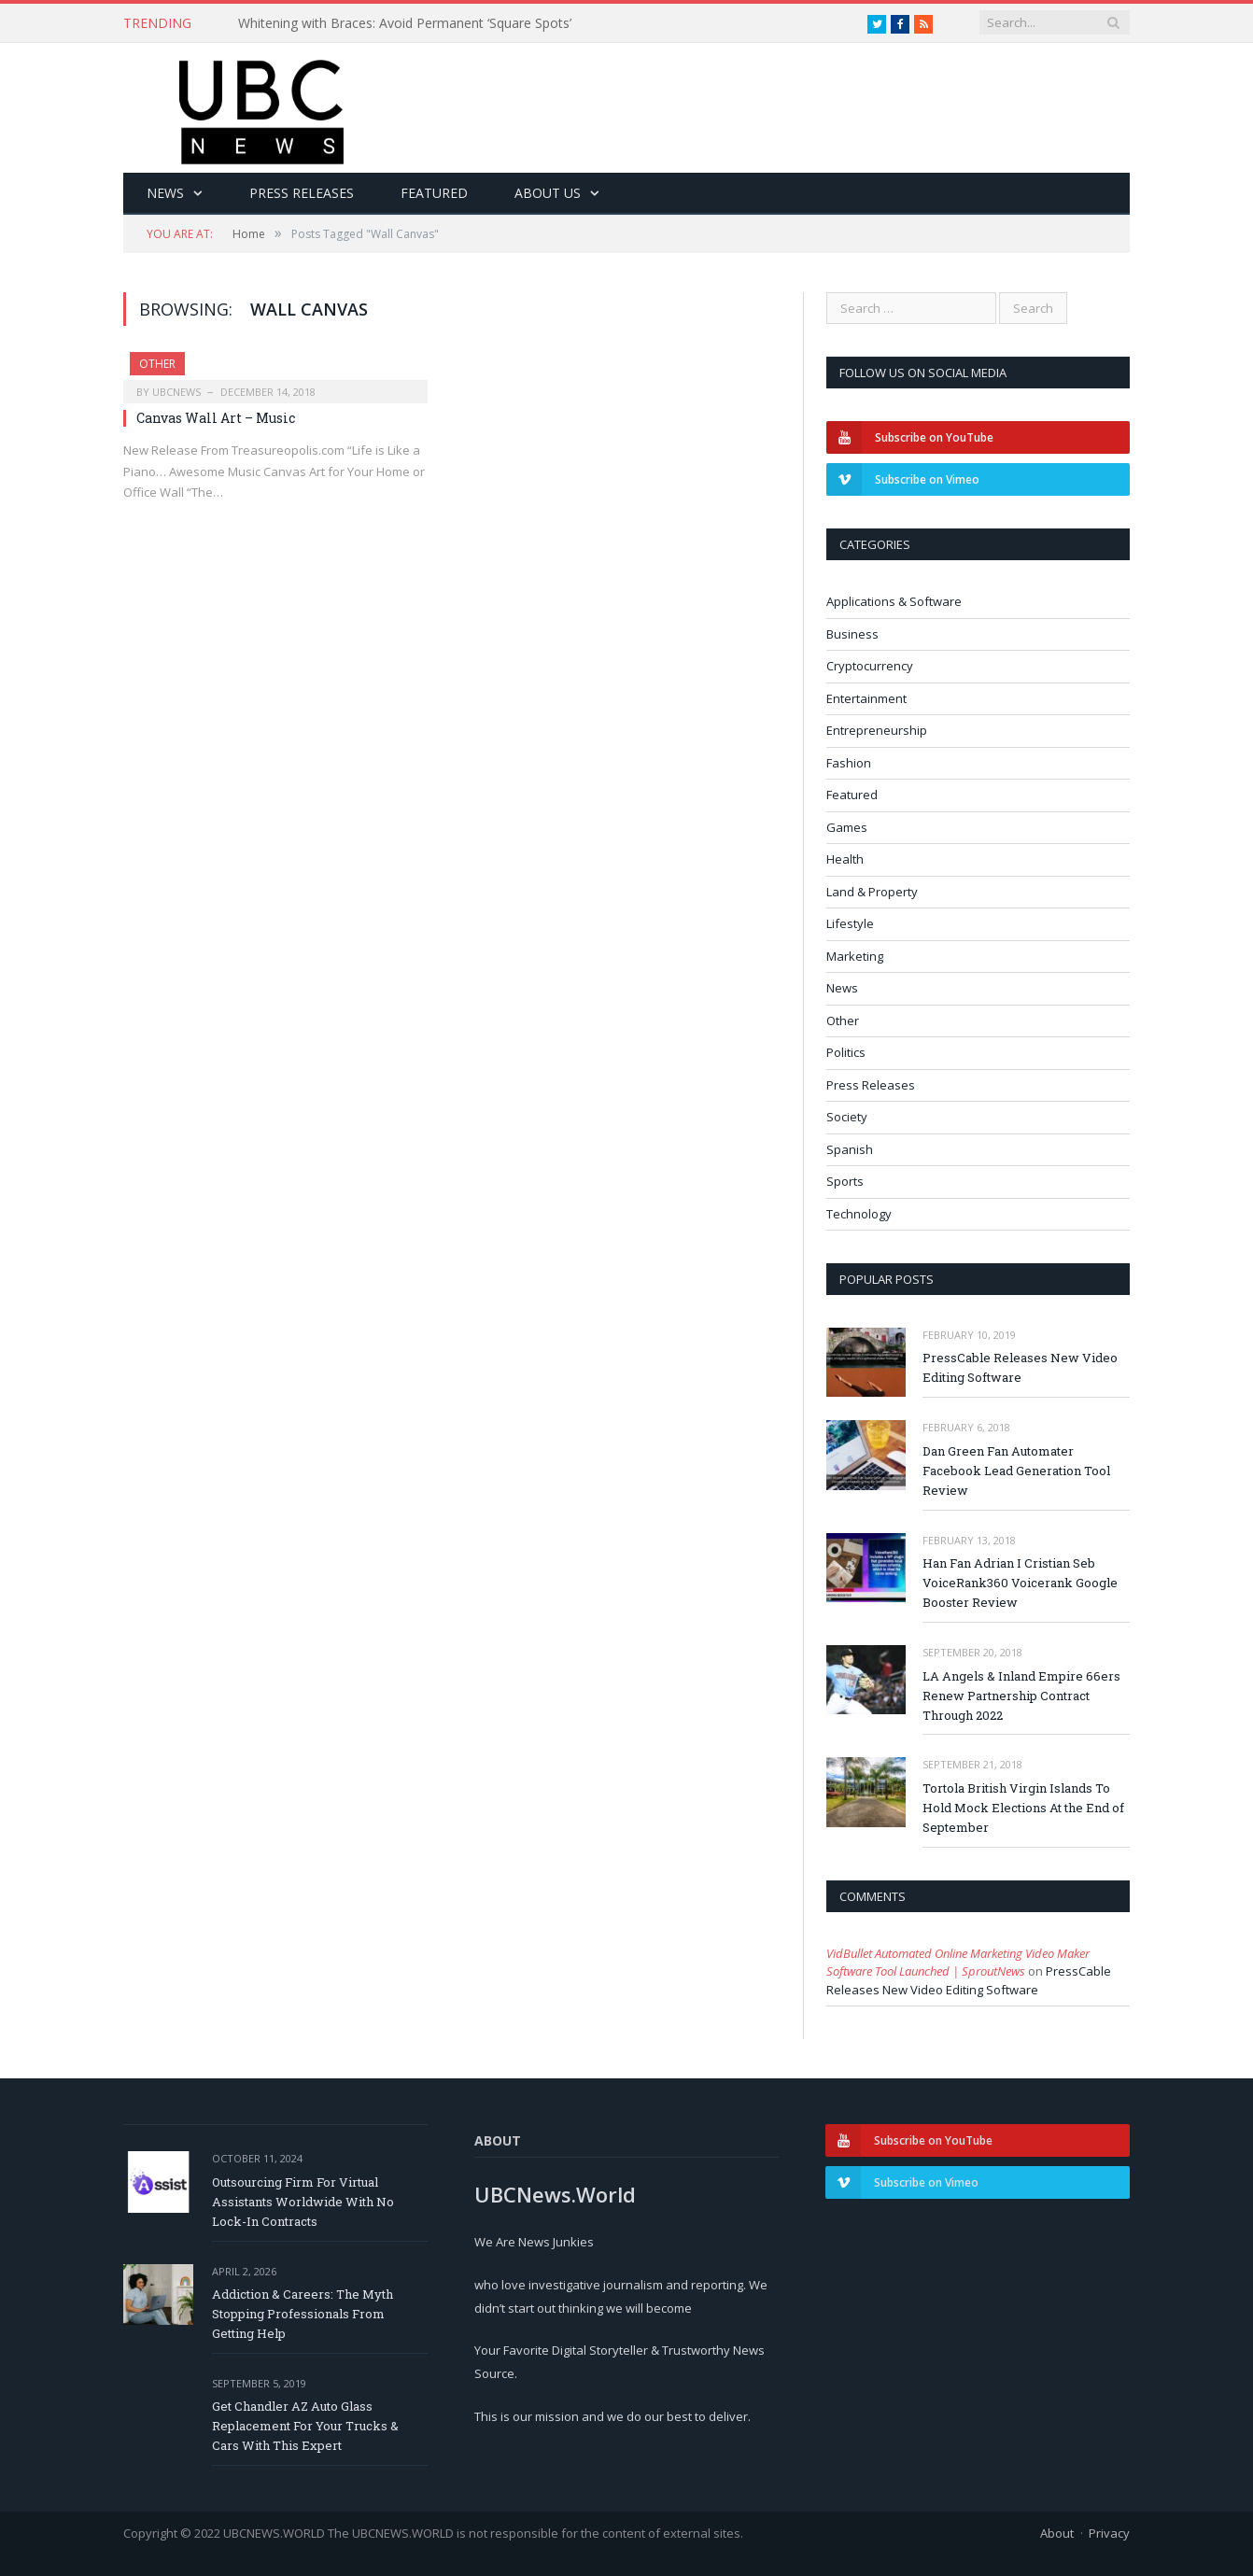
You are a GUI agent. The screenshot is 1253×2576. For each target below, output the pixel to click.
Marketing (854, 956)
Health (845, 859)
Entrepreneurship (876, 730)
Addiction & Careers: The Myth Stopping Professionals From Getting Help (302, 2314)
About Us (547, 193)
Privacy (1109, 2533)
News (165, 193)
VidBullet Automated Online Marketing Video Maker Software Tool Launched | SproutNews (958, 1962)
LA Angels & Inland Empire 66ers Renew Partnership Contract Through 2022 (1021, 1696)
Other (157, 364)
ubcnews (176, 392)
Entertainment (866, 698)
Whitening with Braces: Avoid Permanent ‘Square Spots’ (404, 23)
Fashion (848, 762)
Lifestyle (850, 923)
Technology (859, 1213)
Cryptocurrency (869, 665)
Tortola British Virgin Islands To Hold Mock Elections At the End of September (1023, 1808)
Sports (845, 1181)
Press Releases (301, 193)
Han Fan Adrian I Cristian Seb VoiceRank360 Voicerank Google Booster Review (1020, 1583)
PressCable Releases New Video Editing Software (1020, 1367)
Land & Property (872, 891)
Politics (846, 1052)
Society (846, 1116)
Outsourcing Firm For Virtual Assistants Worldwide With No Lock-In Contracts (303, 2202)
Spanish (849, 1149)
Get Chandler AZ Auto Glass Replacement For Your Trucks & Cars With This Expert (305, 2426)
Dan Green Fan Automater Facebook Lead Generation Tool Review (1016, 1471)
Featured (434, 193)
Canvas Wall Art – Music (215, 418)
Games (846, 827)
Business (852, 634)
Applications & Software (894, 601)
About (1057, 2533)
